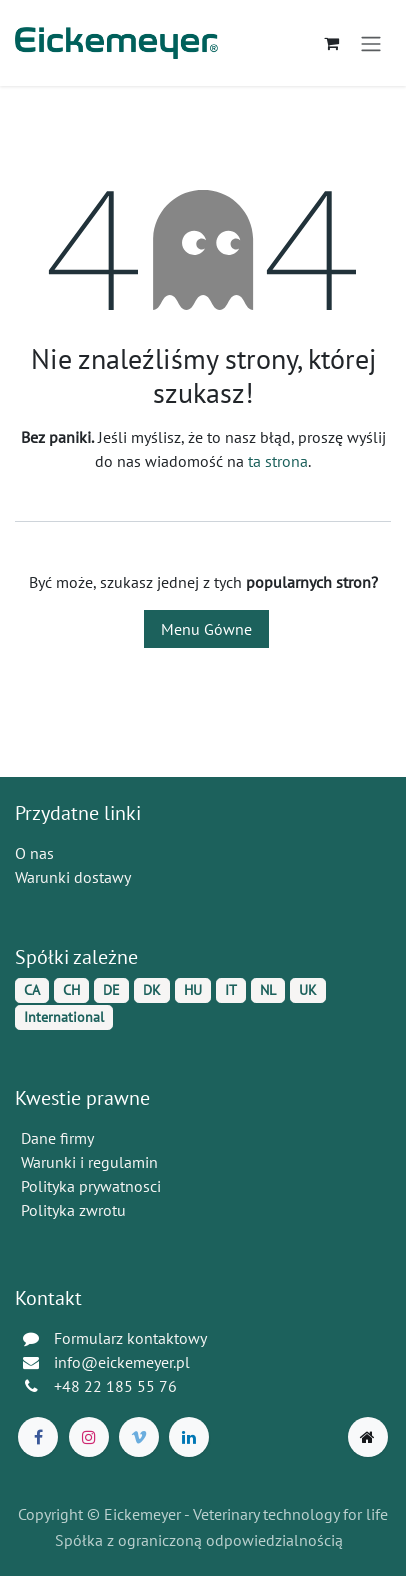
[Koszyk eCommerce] (331, 43)
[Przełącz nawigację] (371, 43)
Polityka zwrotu (73, 1210)
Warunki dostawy (73, 877)
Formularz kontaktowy (130, 1338)
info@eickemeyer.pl (122, 1362)
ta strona (278, 461)
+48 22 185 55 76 (115, 1386)
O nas (34, 853)
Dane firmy (57, 1138)
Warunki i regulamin (89, 1162)
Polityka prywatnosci (91, 1186)
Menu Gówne (206, 629)
